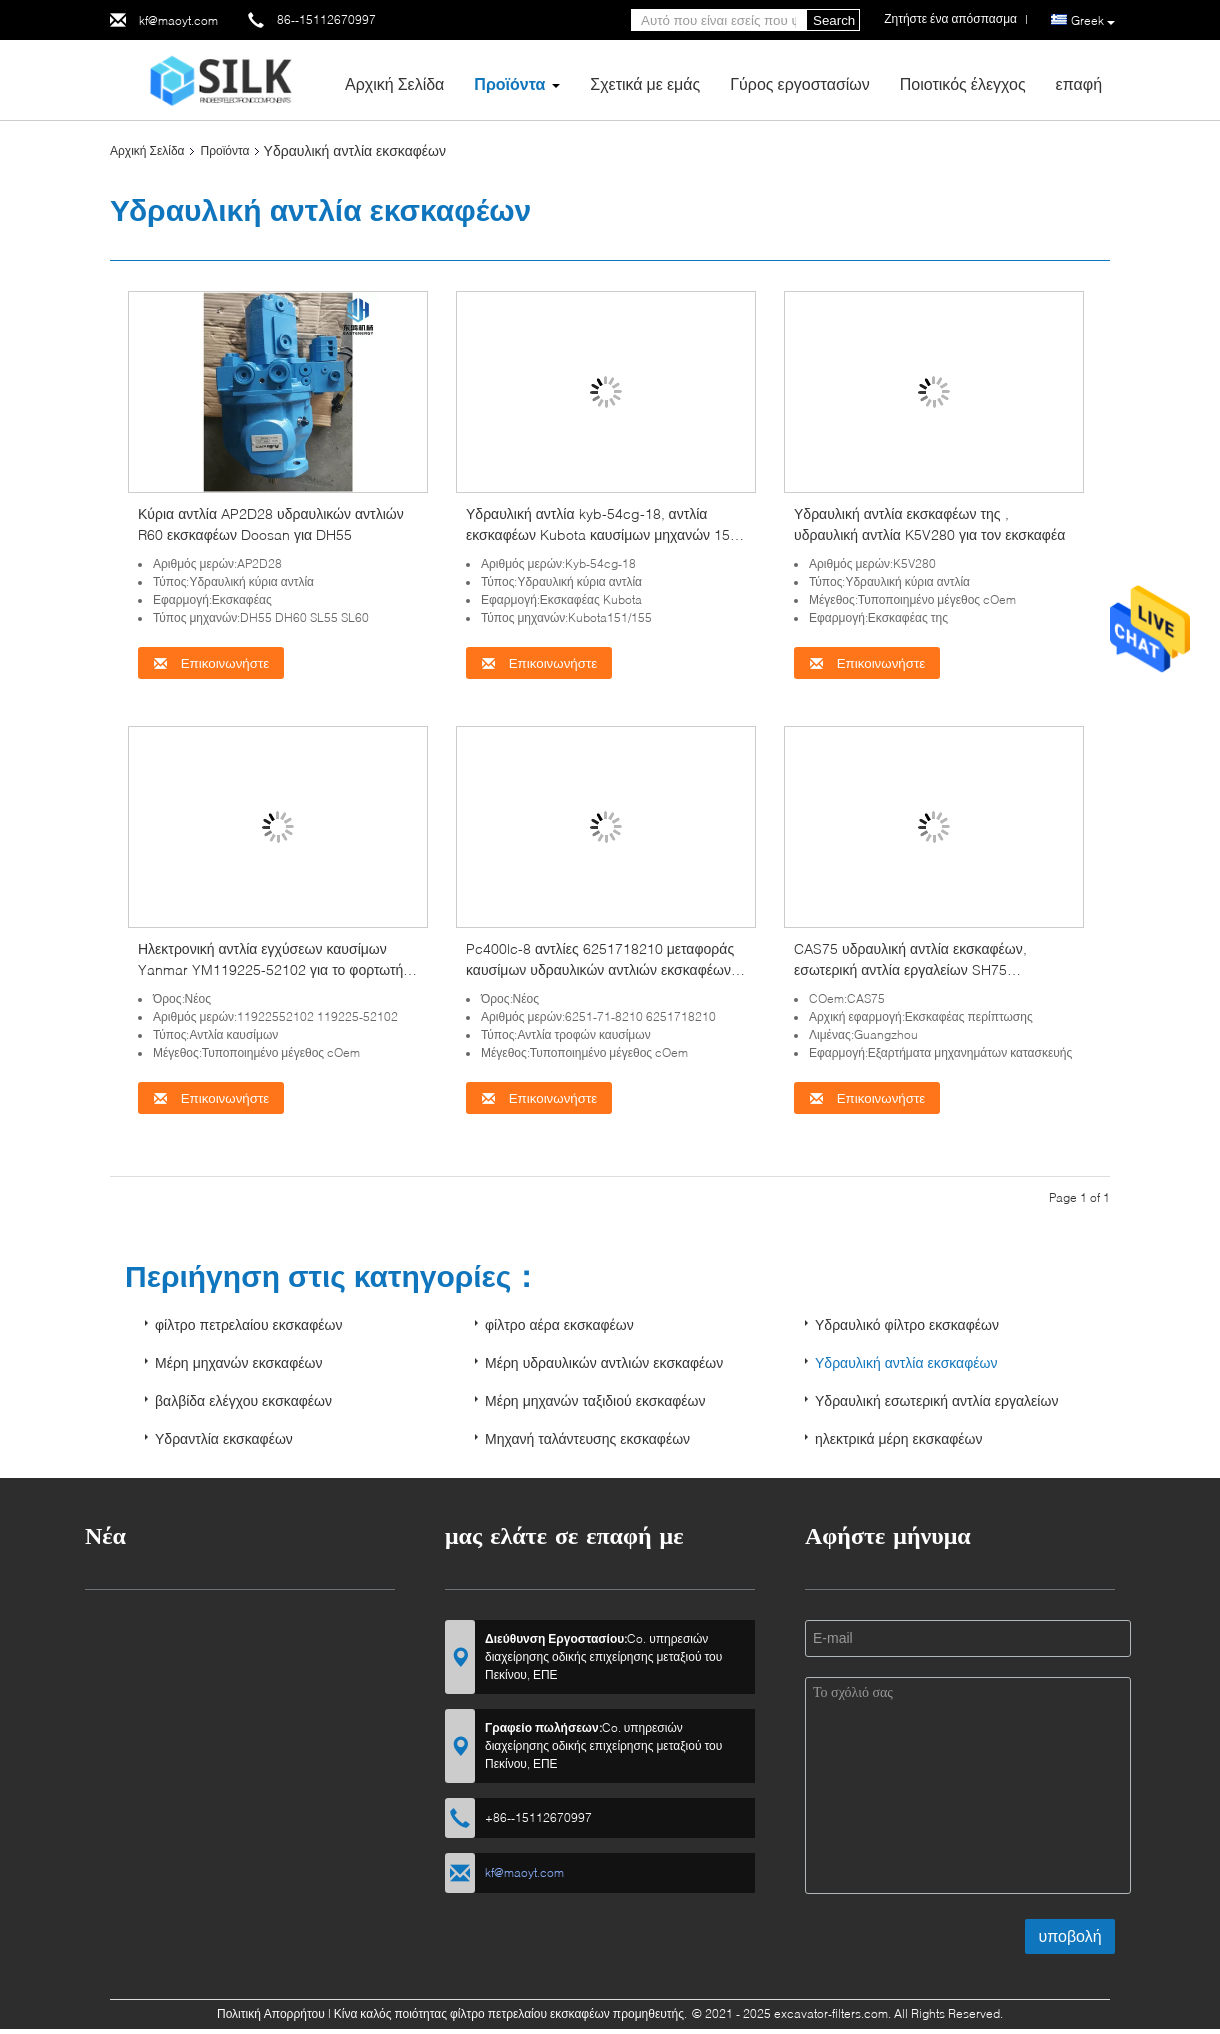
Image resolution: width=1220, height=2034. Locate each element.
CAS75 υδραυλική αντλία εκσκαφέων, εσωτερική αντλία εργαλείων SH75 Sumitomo (910, 969)
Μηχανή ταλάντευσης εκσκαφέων (587, 1438)
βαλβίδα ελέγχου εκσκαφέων (243, 1400)
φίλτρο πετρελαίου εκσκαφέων (248, 1324)
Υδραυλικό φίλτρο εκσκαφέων (907, 1324)
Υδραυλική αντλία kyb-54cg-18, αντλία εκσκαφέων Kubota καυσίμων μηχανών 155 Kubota (602, 534)
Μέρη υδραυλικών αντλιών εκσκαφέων (604, 1362)
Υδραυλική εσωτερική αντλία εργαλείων (936, 1400)
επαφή (1079, 83)
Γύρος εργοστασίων (800, 83)
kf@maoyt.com (178, 20)
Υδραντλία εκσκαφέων (224, 1438)
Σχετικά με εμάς (645, 83)
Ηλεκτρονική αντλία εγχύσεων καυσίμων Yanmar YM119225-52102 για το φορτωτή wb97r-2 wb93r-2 (270, 969)
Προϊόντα (509, 83)
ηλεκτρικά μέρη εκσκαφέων (899, 1438)
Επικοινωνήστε (211, 663)
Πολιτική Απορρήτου (271, 2013)
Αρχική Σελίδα (394, 83)
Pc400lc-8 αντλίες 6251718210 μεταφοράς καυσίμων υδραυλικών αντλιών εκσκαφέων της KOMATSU (600, 969)
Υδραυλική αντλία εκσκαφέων (906, 1362)
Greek (1093, 21)
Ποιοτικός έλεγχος (963, 83)
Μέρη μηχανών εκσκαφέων (238, 1362)
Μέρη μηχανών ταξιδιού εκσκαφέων (595, 1400)
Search (834, 20)
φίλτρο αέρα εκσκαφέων (559, 1324)
